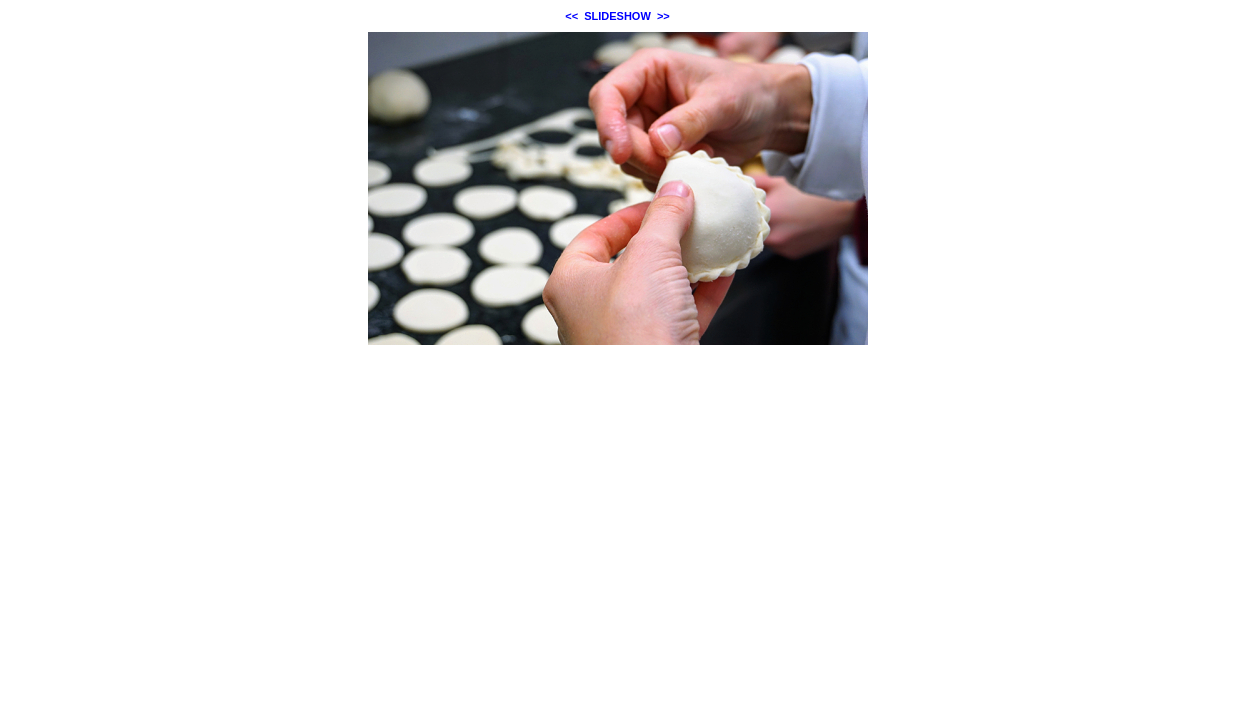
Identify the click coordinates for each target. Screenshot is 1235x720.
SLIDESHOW (617, 16)
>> (663, 16)
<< (571, 16)
